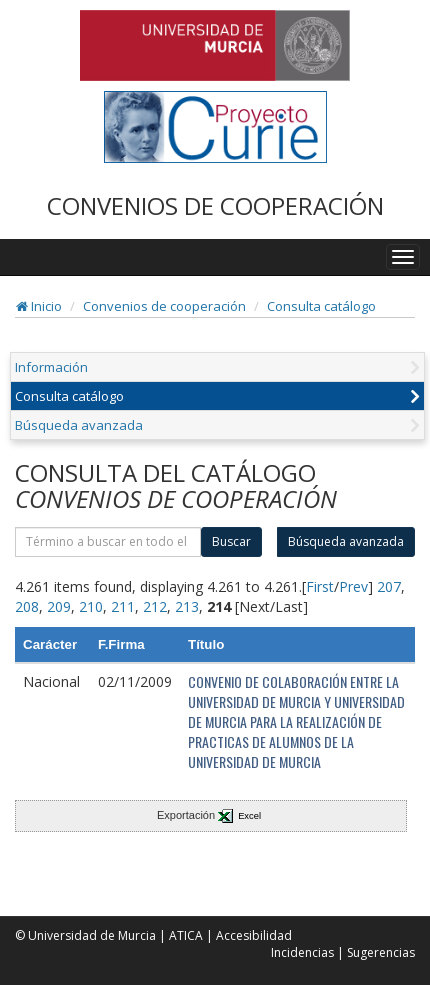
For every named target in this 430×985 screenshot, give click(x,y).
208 (27, 606)
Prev (353, 586)
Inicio (39, 306)
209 (59, 606)
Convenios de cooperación (164, 306)
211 (123, 606)
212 (155, 606)
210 (91, 606)
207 (389, 586)
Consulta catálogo (321, 306)
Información (51, 367)
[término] (108, 542)
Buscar (231, 541)
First (320, 586)
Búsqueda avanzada (79, 425)
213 (187, 606)
